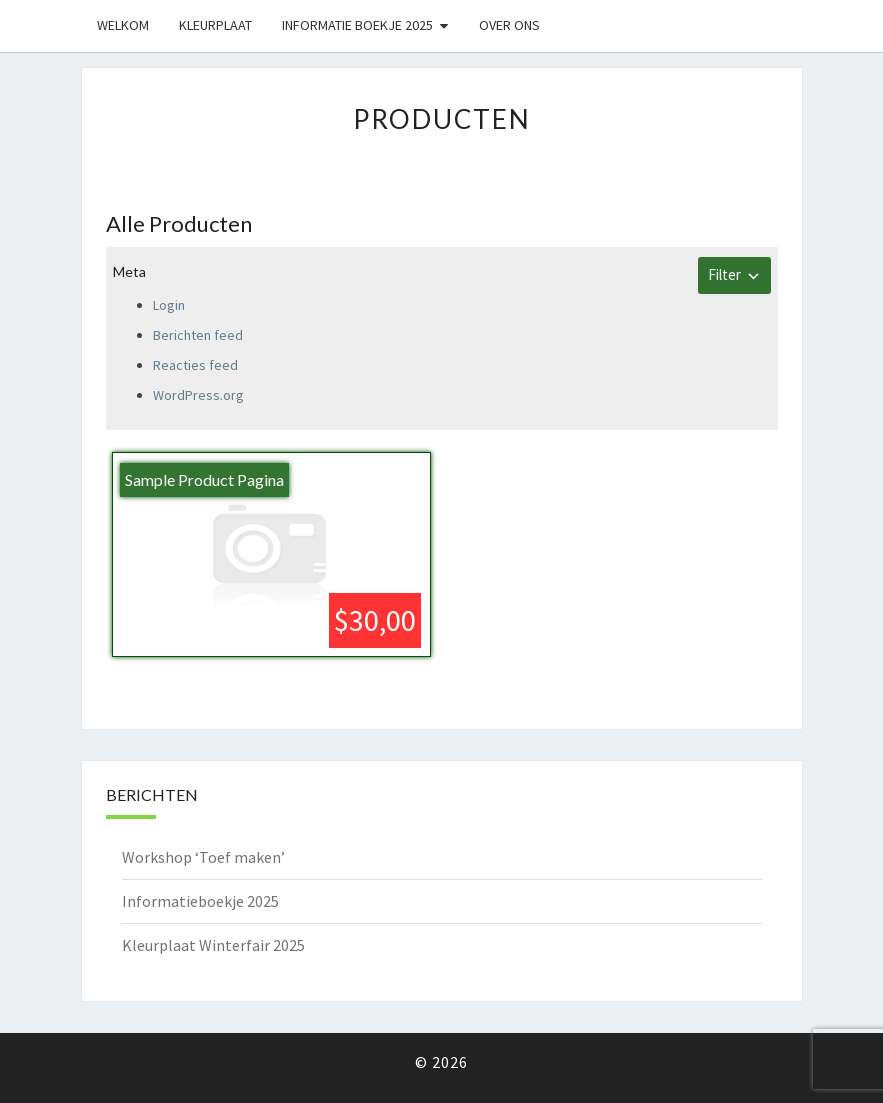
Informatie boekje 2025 (357, 25)
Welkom (123, 25)
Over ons (509, 25)
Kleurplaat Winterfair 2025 (213, 945)
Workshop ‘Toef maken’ (203, 857)
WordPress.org (198, 395)
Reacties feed (195, 365)
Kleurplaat (215, 25)
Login (169, 305)
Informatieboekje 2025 (200, 901)
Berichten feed (198, 335)
